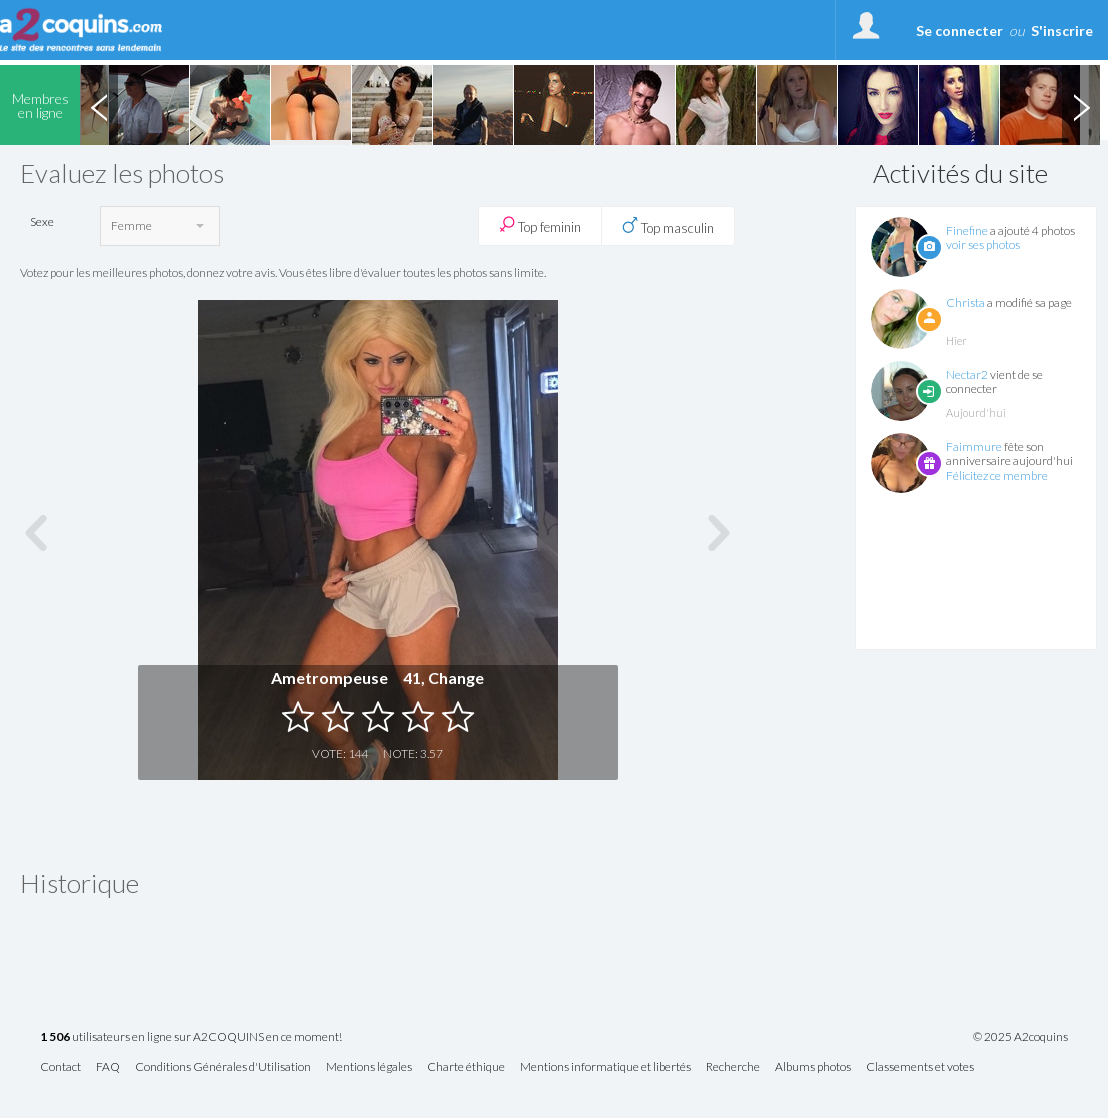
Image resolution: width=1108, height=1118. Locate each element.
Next (1081, 105)
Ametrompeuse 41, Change (377, 677)
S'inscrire (1062, 30)
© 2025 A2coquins (1020, 1037)
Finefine (967, 230)
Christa (965, 302)
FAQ (108, 1067)
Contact (60, 1067)
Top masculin (668, 226)
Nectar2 (967, 374)
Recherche (733, 1067)
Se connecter (959, 30)
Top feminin (540, 225)
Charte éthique (466, 1067)
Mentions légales (369, 1067)
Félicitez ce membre (997, 475)
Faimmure (974, 446)
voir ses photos (983, 244)
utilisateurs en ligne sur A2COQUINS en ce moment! (191, 1037)
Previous (99, 105)
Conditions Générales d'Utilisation (223, 1067)
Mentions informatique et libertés (605, 1067)
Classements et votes (920, 1067)
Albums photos (813, 1067)
